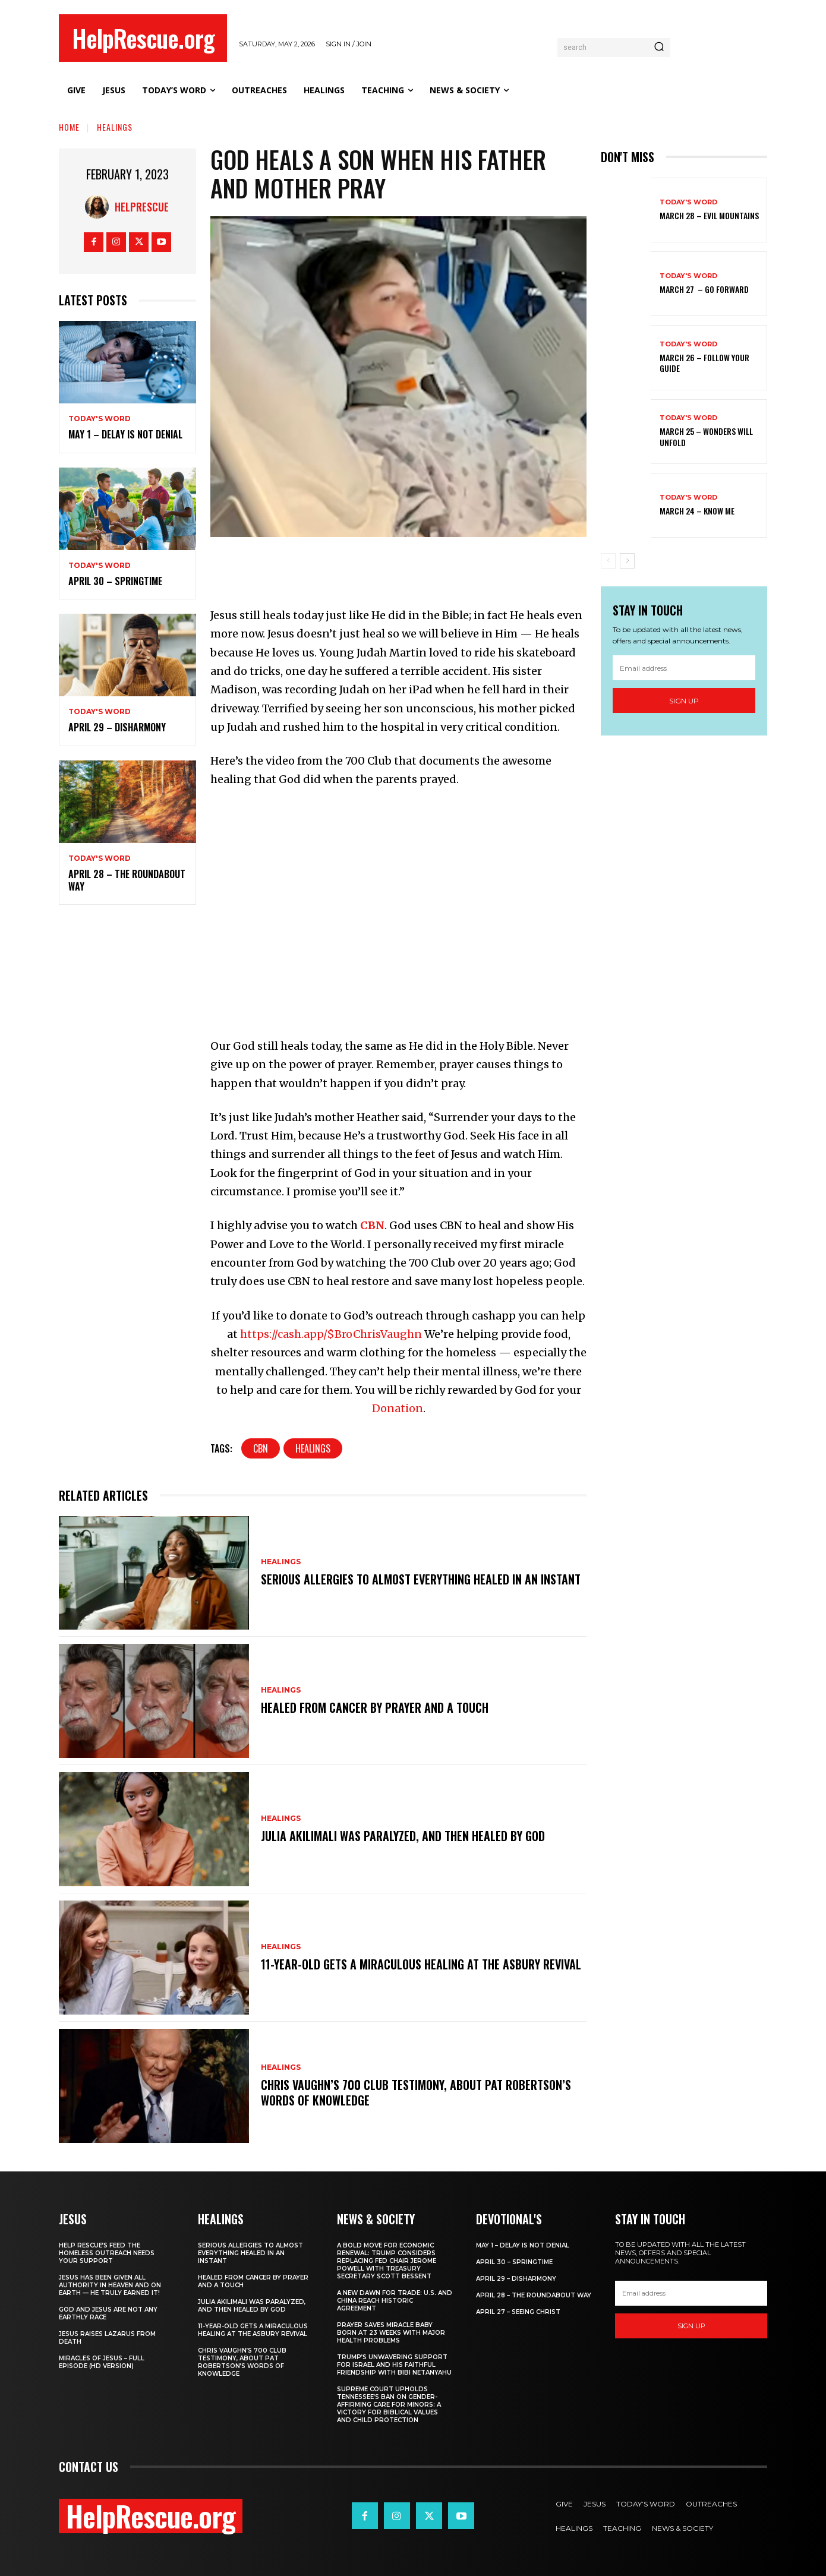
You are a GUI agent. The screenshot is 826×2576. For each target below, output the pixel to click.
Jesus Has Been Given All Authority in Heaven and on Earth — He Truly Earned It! (110, 2285)
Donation (397, 1408)
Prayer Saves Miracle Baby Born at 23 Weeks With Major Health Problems (391, 2332)
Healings (115, 127)
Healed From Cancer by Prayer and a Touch (374, 1707)
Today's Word (99, 418)
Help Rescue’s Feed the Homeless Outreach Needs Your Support (107, 2253)
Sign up (684, 700)
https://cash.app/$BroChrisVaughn (331, 1334)
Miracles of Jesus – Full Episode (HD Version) (101, 2362)
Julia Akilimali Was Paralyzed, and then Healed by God (403, 1836)
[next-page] (627, 561)
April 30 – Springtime (115, 581)
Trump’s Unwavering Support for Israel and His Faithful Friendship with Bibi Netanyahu (394, 2364)
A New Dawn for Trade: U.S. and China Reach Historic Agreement (394, 2300)
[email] (684, 667)
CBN (372, 1225)
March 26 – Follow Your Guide (704, 362)
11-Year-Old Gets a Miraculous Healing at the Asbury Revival (421, 1964)
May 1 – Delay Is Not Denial (125, 434)
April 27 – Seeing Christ (518, 2312)
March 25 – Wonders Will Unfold (706, 436)
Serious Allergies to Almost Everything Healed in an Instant (421, 1579)
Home (69, 127)
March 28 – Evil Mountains (709, 215)
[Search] (659, 47)
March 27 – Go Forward (704, 289)
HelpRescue (142, 206)
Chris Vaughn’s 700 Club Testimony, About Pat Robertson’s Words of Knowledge (416, 2092)
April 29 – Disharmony (117, 727)
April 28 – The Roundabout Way (126, 880)
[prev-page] (608, 561)
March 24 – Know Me (697, 510)
